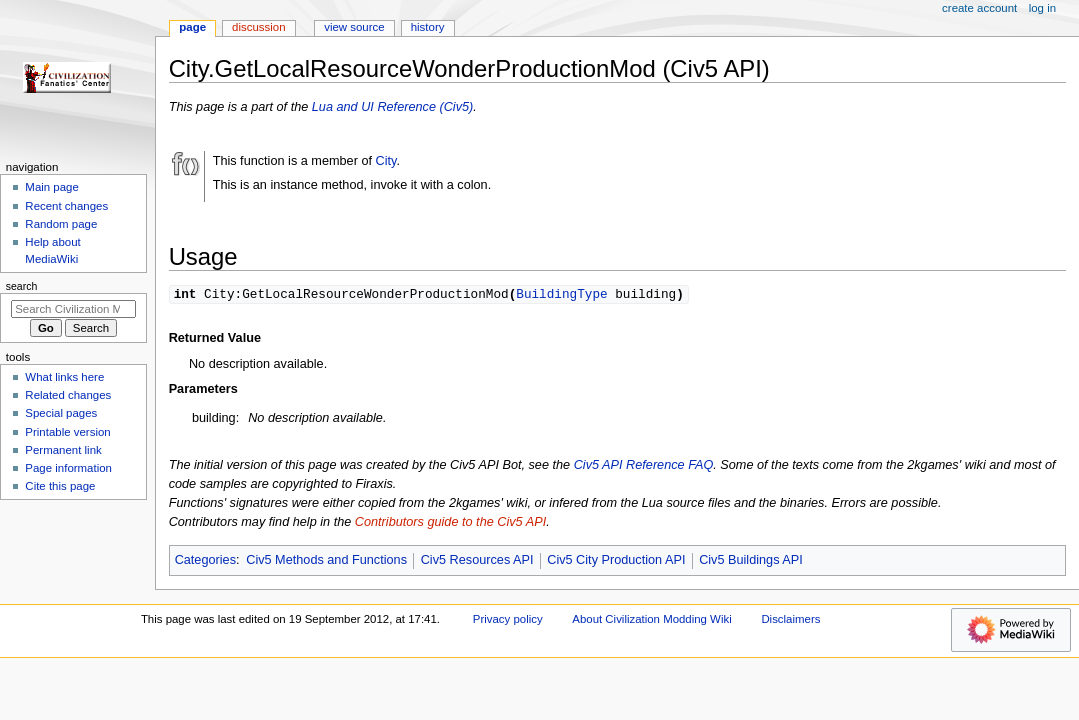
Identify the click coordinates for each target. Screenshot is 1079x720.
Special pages (61, 413)
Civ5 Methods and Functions (326, 561)
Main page (52, 187)
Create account (979, 8)
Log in (1042, 8)
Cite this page (60, 486)
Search (22, 286)
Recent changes (66, 206)
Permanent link (63, 450)
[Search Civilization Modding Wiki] (73, 309)
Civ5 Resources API (477, 561)
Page (192, 27)
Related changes (68, 395)
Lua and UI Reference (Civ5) (393, 107)
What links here (64, 377)
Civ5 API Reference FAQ (644, 466)
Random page (61, 224)
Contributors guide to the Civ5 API (450, 523)
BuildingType (561, 294)
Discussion (258, 27)
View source (354, 27)
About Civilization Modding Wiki (651, 620)
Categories (205, 561)
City (386, 161)
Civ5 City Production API (616, 561)
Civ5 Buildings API (751, 561)
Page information (68, 468)
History (428, 27)
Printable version (67, 432)
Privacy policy (508, 620)
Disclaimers (790, 620)
